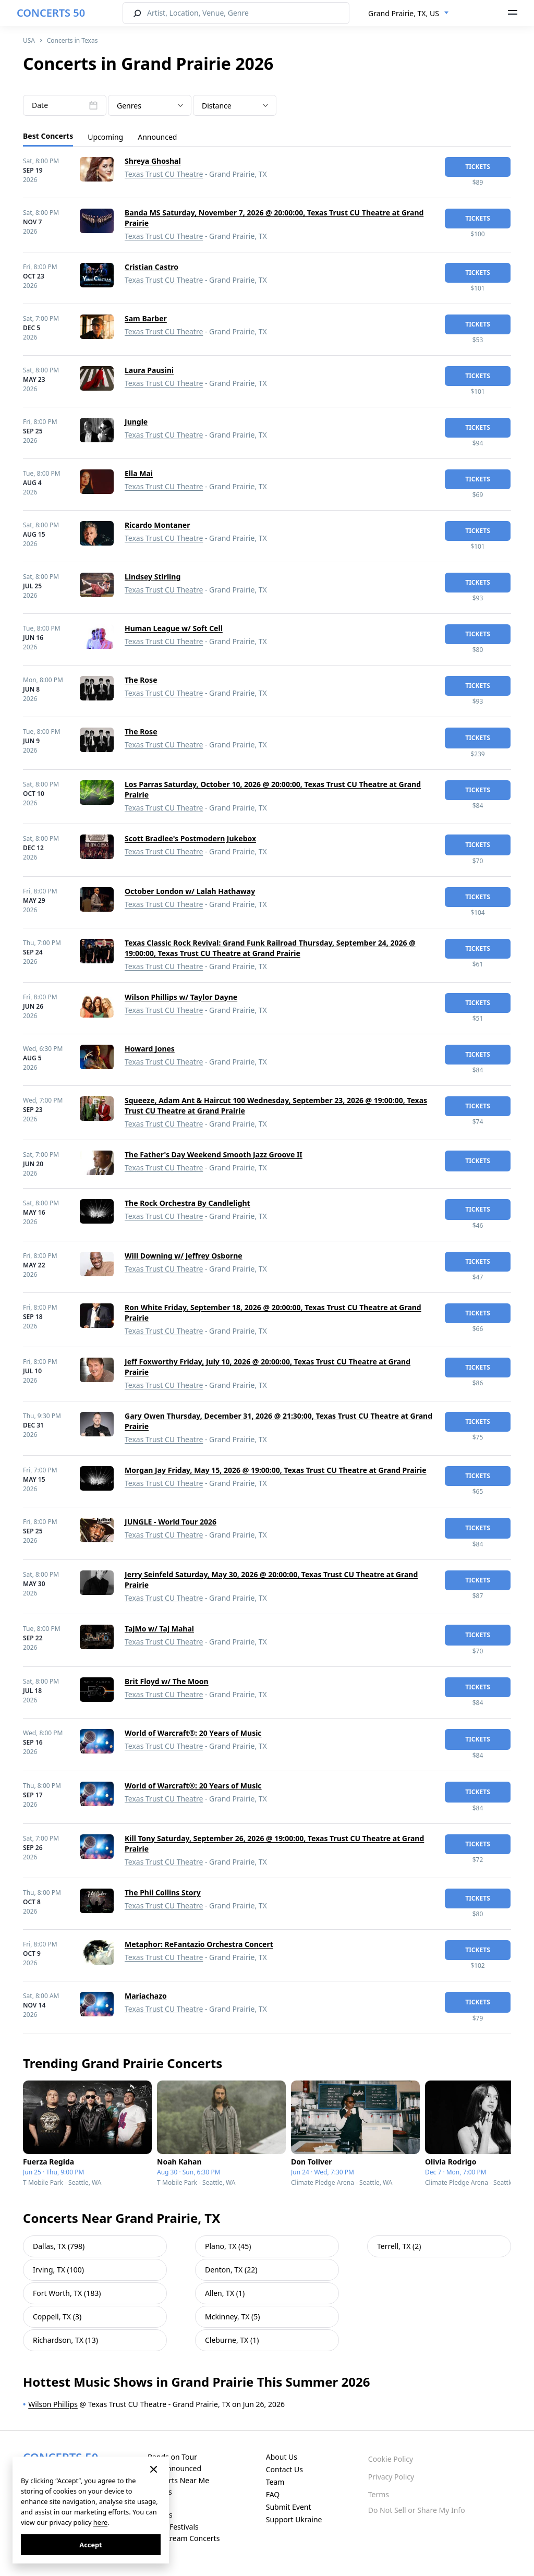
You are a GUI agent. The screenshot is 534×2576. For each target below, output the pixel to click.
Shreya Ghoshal (153, 161)
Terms (378, 2494)
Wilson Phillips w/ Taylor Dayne (181, 997)
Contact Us (284, 2469)
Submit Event (288, 2507)
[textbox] (149, 105)
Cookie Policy (390, 2459)
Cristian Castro (151, 267)
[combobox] (408, 13)
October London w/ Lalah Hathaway (190, 891)
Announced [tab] (157, 137)
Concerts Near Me (178, 2480)
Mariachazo (146, 1996)
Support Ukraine (294, 2519)
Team (275, 2482)
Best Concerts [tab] (48, 136)
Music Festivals (173, 2527)
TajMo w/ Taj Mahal (159, 1629)
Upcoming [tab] (105, 137)
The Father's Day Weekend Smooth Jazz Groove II (213, 1154)
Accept (90, 2544)
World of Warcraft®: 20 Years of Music (193, 1733)
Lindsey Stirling (152, 577)
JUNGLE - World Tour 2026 (170, 1522)
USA (29, 40)
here (100, 2522)
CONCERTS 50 (51, 13)
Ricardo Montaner (157, 525)
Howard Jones (150, 1049)
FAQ (273, 2494)
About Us (281, 2457)
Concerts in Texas (72, 40)
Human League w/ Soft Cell (174, 628)
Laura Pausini (149, 370)
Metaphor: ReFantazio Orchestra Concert (199, 1944)
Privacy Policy (391, 2477)
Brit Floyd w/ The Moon (167, 1681)
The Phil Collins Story (163, 1892)
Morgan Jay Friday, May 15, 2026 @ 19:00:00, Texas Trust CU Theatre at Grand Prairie (276, 1470)
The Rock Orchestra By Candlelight (187, 1203)
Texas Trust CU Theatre (164, 174)
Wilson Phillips (53, 2404)
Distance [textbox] (217, 106)
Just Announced (174, 2468)
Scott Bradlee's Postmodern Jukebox (190, 838)
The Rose (141, 680)
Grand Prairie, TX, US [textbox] (403, 13)
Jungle (136, 422)
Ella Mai (139, 473)
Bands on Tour (172, 2457)
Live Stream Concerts (184, 2538)
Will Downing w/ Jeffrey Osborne (183, 1256)
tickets (477, 166)
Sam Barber (146, 318)
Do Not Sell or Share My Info (416, 2510)
